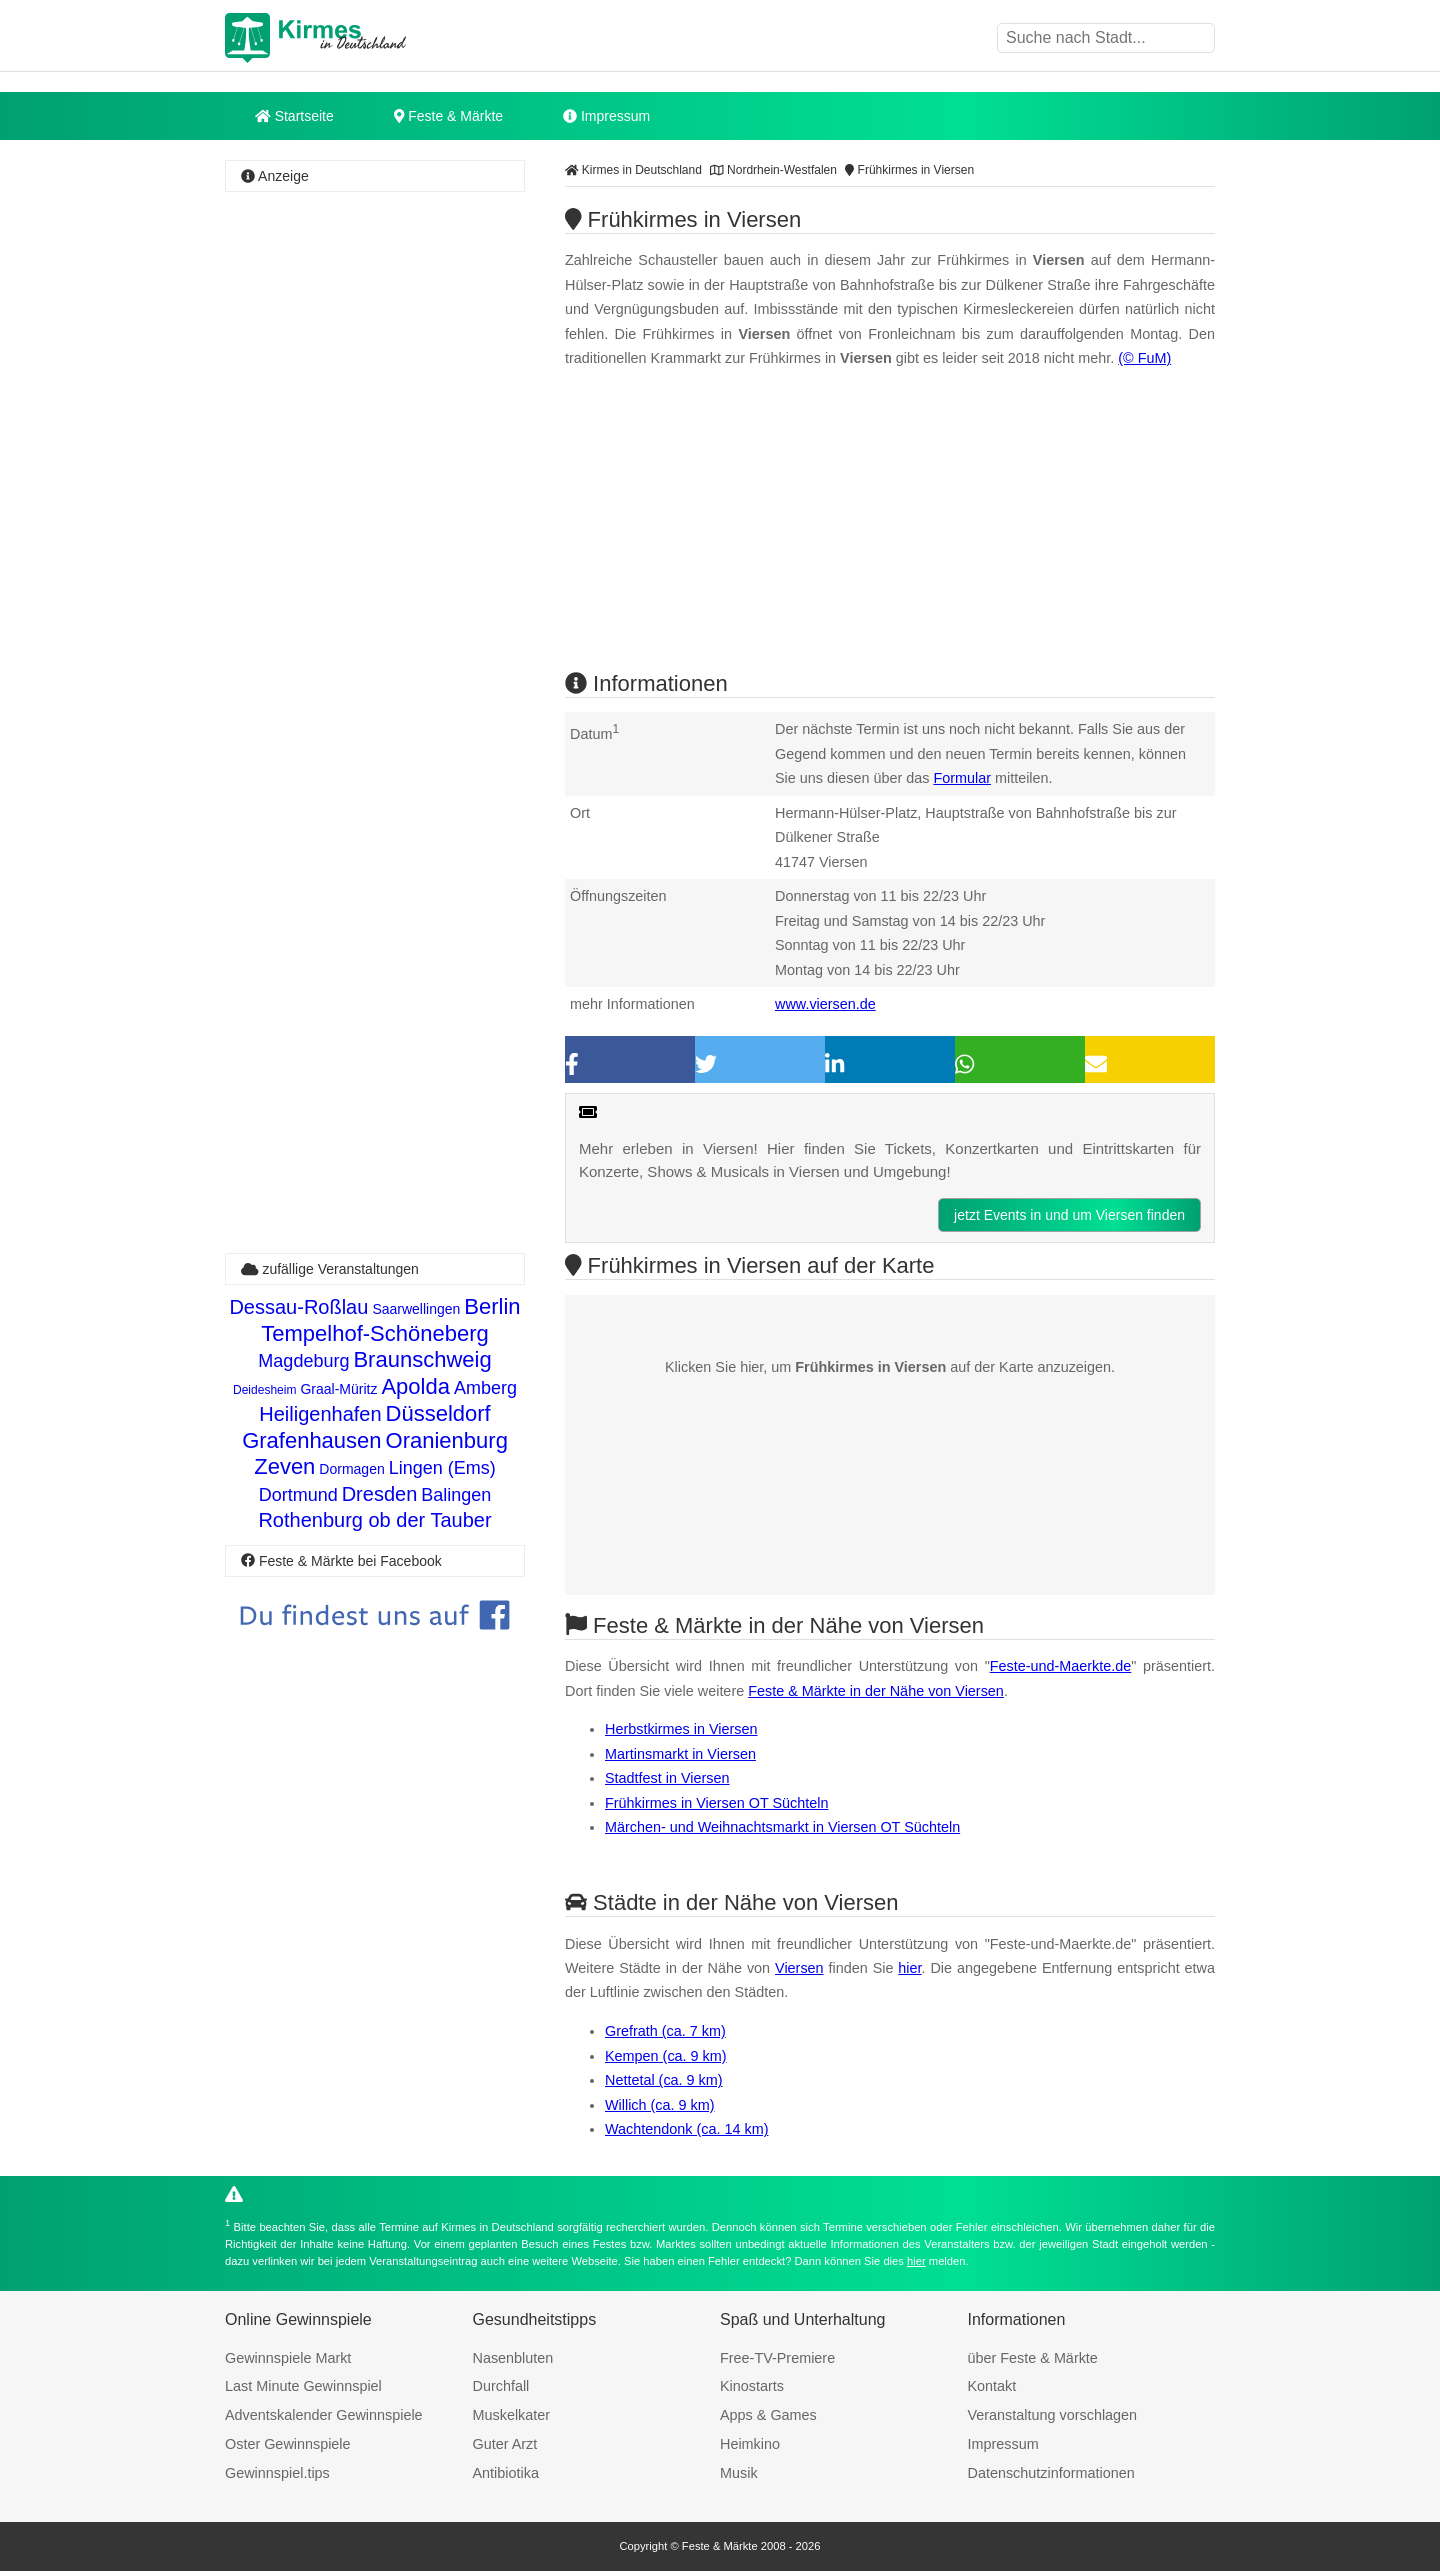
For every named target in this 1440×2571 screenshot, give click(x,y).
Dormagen (351, 1469)
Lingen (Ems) (442, 1468)
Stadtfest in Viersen (667, 1778)
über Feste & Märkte (1033, 2358)
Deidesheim (264, 1390)
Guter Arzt (505, 2444)
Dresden (380, 1494)
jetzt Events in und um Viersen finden (1069, 1215)
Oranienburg (447, 1440)
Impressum (606, 116)
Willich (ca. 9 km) (660, 2105)
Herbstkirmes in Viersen (681, 1729)
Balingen (456, 1495)
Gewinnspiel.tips (277, 2473)
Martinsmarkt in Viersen (680, 1754)
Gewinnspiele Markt (288, 2358)
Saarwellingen (416, 1309)
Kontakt (992, 2386)
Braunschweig (422, 1359)
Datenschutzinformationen (1051, 2473)
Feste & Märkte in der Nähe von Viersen (876, 1691)
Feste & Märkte (448, 116)
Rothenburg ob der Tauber (374, 1520)
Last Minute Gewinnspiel (303, 2386)
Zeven (284, 1466)
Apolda (415, 1386)
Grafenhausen (311, 1440)
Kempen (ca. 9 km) (666, 2056)
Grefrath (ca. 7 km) (665, 2031)
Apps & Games (768, 2415)
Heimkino (750, 2444)
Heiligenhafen (320, 1414)
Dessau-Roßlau (298, 1307)
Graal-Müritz (338, 1389)
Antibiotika (506, 2473)
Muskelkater (512, 2415)
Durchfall (501, 2386)
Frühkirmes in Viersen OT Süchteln (716, 1803)
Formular (962, 778)
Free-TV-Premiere (777, 2358)
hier (909, 1968)
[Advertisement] (375, 495)
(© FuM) (1144, 358)
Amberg (485, 1388)
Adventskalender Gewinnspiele (324, 2415)
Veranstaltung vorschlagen (1053, 2415)
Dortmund (298, 1495)
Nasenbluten (513, 2358)
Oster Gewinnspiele (288, 2444)
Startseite (294, 116)
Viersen (799, 1968)
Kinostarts (752, 2386)
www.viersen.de (825, 1004)
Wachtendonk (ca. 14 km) (686, 2129)
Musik (739, 2473)
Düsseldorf (438, 1413)
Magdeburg (303, 1361)
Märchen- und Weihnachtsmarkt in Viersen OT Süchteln (782, 1827)
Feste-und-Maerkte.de (1061, 1666)
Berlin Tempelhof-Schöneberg (390, 1319)
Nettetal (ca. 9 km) (664, 2080)
